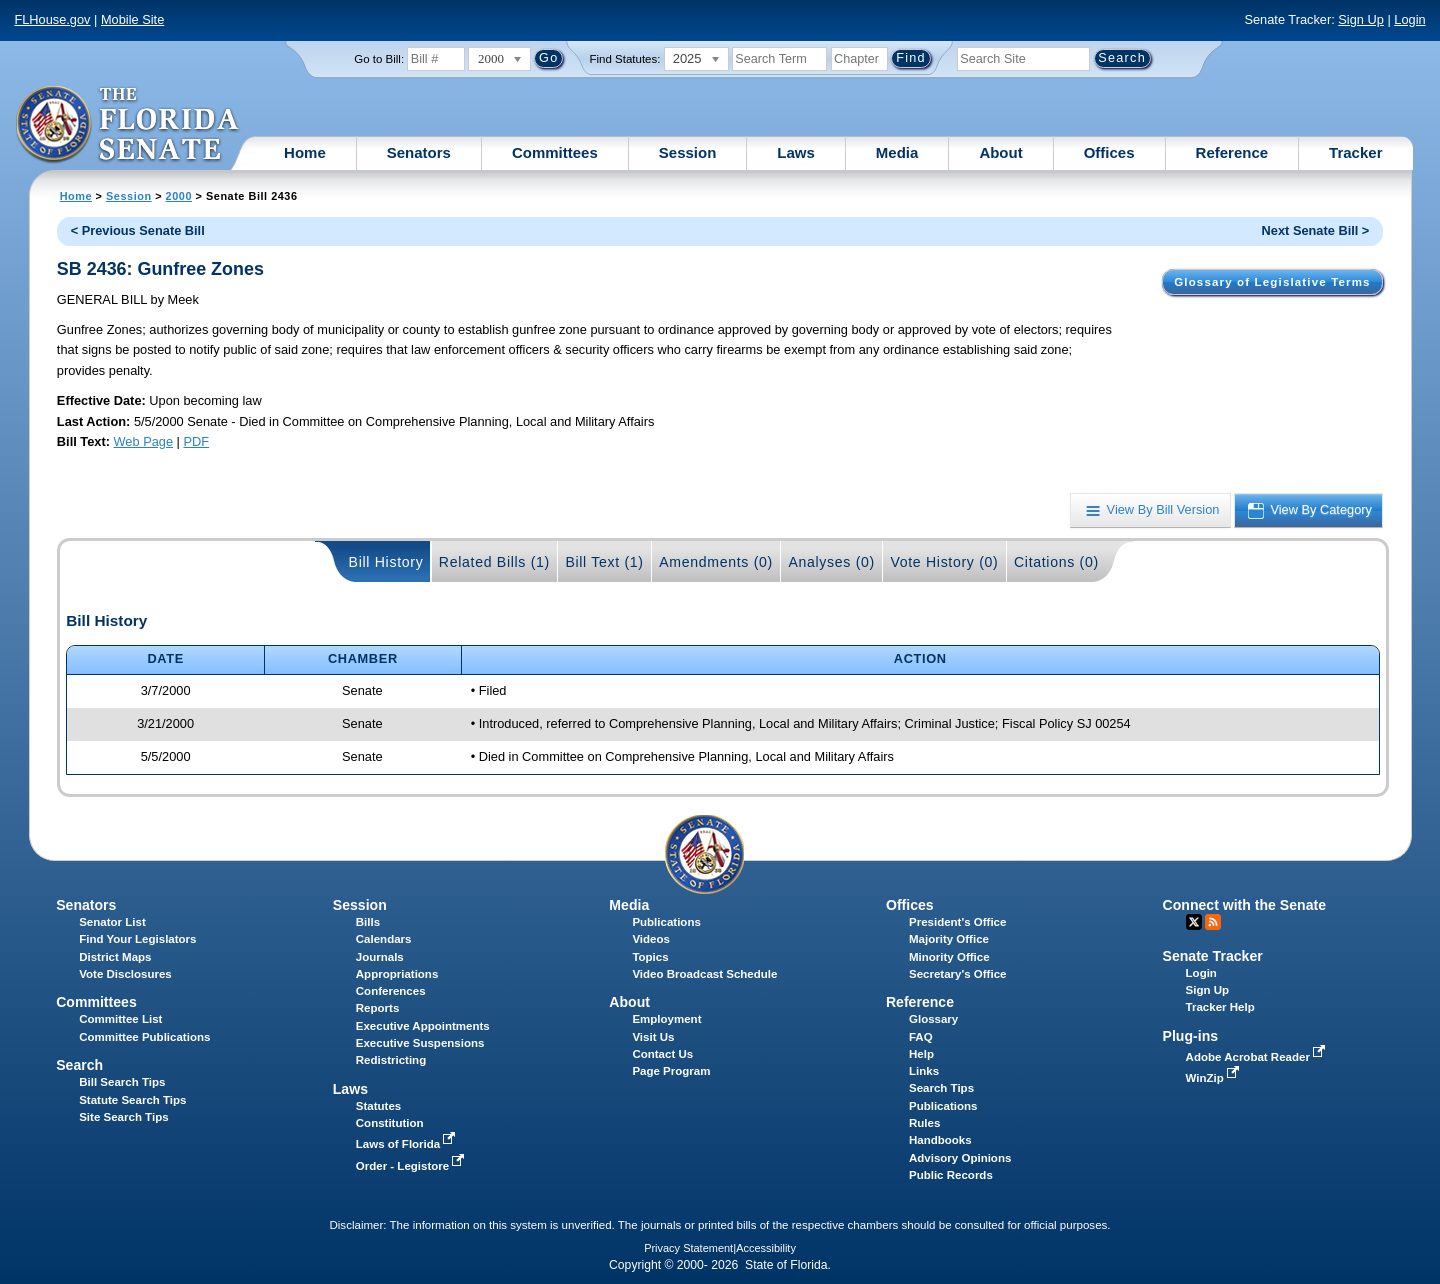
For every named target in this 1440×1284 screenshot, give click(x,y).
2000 (179, 196)
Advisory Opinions (960, 1158)
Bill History (386, 562)
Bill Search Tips (122, 1082)
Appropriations (397, 974)
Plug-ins (1191, 1036)
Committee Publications (144, 1037)
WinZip (1214, 1078)
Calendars (384, 939)
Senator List (112, 922)
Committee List (120, 1019)
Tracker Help (1220, 1007)
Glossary (933, 1019)
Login (1409, 19)
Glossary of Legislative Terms (1272, 282)
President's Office (957, 922)
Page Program (671, 1071)
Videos (651, 939)
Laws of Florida (408, 1144)
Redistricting (391, 1060)
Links (924, 1071)
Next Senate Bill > (1316, 230)
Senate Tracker (1213, 956)
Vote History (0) (944, 562)
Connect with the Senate (1244, 905)
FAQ (921, 1037)
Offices (1109, 152)
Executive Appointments (423, 1026)
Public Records (951, 1175)
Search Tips (941, 1088)
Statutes (378, 1106)
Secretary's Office (957, 974)
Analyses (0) (831, 562)
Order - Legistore (412, 1166)
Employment (666, 1019)
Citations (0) (1056, 562)
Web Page (144, 441)
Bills (368, 922)
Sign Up (1361, 19)
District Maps (115, 957)
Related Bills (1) (494, 562)
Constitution (390, 1123)
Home (305, 152)
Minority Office (949, 957)
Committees (555, 152)
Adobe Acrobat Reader (1258, 1057)
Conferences (391, 991)
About (1000, 152)
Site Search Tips (123, 1117)
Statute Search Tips (132, 1100)
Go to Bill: (379, 59)
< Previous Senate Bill (138, 230)
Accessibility (766, 1248)
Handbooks (940, 1140)
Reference (1232, 152)
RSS (1213, 922)
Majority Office (949, 939)
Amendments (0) (716, 562)
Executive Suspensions (420, 1043)
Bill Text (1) (604, 562)
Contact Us (662, 1054)
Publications (666, 922)
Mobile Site (132, 19)
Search (79, 1065)
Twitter (1194, 922)
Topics (650, 957)
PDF (196, 441)
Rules (924, 1123)
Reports (378, 1008)
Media (897, 152)
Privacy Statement (688, 1248)
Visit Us (653, 1037)
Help (921, 1054)
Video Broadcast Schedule (704, 974)
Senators (419, 152)
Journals (380, 957)
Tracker (1355, 152)
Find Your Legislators (137, 939)
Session (688, 152)
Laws (796, 152)
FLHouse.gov (52, 19)
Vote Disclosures (125, 974)
